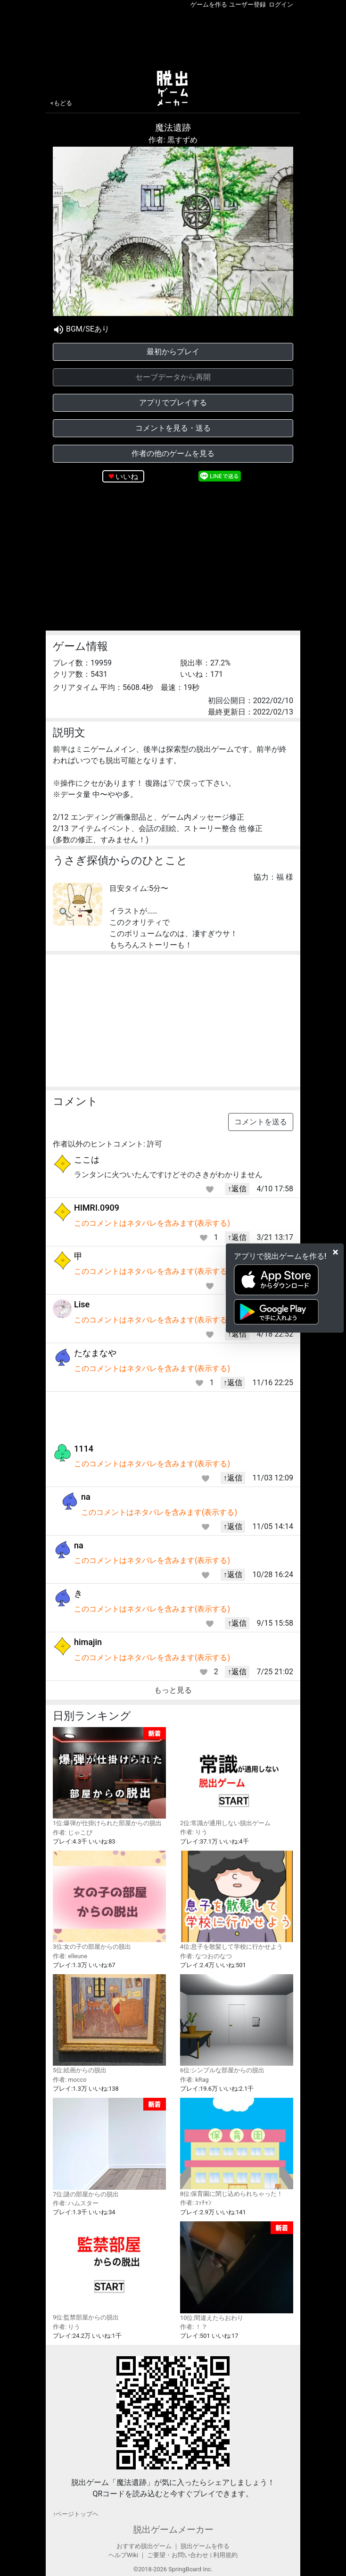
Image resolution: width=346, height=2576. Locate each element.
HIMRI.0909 (96, 1208)
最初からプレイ (173, 351)
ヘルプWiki (123, 2555)
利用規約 (225, 2555)
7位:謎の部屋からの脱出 (109, 2148)
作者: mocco (70, 2079)
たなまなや (95, 1353)
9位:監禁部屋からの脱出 (109, 2271)
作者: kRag (194, 2079)
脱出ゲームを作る (205, 2546)
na (86, 1497)
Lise (82, 1304)
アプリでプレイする (173, 402)
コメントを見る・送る (173, 428)
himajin (88, 1642)
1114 (83, 1449)
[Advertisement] (173, 37)
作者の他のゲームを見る (173, 453)
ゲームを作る (208, 4)
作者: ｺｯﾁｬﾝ (196, 2202)
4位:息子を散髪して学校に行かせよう (236, 1900)
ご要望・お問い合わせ (177, 2555)
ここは (86, 1159)
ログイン (281, 4)
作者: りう (193, 1832)
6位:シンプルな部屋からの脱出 (236, 2024)
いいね (126, 476)
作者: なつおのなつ (206, 1956)
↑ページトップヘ (76, 2514)
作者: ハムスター (76, 2203)
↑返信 (237, 1188)
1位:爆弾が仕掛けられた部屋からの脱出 (109, 1777)
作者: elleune (70, 1956)
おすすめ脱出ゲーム (144, 2546)
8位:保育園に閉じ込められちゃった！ (236, 2147)
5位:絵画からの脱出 (109, 2024)
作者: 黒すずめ (173, 139)
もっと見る (173, 1690)
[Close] (335, 1252)
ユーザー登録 (247, 4)
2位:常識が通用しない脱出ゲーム (236, 1777)
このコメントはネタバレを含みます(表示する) (152, 1223)
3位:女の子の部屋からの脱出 (109, 1900)
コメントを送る (260, 1121)
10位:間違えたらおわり (236, 2271)
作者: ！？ (193, 2326)
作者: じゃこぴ (72, 1832)
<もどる (61, 103)
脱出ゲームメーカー (173, 2529)
